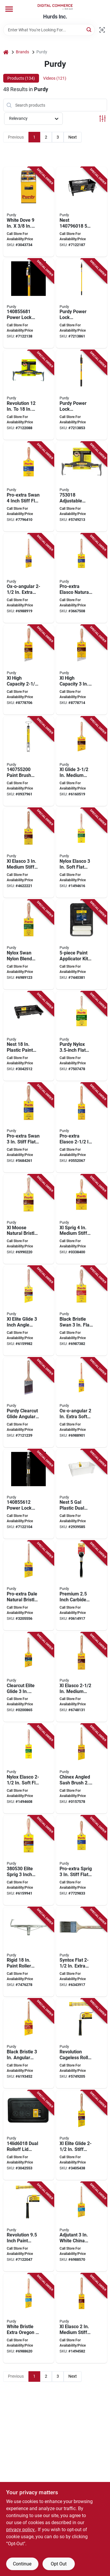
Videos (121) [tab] (54, 78)
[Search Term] (49, 30)
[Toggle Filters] (102, 118)
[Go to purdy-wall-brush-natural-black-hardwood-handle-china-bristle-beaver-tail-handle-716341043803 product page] (81, 1311)
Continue (22, 2564)
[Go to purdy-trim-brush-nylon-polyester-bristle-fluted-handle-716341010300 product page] (81, 2318)
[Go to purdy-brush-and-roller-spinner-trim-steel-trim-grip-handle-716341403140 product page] (28, 761)
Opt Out (59, 2564)
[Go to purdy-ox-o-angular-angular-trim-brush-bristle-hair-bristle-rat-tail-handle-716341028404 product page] (81, 1402)
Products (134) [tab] (21, 78)
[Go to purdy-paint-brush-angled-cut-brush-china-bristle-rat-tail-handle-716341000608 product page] (28, 2043)
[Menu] (9, 9)
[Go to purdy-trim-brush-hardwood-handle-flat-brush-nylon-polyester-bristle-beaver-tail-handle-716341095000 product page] (28, 1860)
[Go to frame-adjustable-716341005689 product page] (28, 395)
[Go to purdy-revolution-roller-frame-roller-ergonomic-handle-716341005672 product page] (81, 2043)
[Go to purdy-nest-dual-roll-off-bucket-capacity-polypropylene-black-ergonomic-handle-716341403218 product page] (81, 212)
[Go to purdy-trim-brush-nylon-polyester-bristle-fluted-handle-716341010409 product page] (81, 1677)
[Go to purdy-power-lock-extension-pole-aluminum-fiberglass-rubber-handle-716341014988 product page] (81, 303)
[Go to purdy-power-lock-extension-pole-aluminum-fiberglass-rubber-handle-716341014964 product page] (81, 395)
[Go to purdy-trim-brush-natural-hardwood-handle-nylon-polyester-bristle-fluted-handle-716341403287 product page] (81, 2135)
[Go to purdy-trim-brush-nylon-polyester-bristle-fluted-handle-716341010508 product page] (28, 853)
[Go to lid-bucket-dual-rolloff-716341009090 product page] (28, 2135)
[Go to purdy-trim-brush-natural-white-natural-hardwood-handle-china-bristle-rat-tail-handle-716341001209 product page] (81, 2227)
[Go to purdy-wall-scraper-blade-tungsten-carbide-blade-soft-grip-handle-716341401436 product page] (81, 1585)
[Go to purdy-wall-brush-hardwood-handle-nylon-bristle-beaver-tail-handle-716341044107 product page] (28, 944)
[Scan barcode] (102, 30)
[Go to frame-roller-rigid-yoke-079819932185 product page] (28, 1952)
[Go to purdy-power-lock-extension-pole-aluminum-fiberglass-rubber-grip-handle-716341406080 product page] (28, 303)
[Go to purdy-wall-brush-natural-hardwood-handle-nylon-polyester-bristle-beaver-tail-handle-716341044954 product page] (28, 1127)
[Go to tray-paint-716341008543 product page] (28, 1036)
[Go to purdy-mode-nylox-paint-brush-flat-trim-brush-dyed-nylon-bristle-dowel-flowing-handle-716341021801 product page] (81, 1036)
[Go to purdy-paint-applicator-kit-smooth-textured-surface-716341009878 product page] (81, 944)
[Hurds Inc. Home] (55, 7)
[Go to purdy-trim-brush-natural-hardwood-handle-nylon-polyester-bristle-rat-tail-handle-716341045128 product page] (28, 1585)
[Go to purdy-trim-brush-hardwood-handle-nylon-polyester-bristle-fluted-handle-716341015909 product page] (81, 761)
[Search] (89, 29)
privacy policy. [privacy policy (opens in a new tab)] (20, 2529)
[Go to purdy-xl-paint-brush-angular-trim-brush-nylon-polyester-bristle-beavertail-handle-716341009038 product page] (28, 670)
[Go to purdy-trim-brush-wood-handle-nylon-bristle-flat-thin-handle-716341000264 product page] (81, 1952)
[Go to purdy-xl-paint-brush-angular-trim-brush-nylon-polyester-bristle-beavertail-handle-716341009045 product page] (81, 670)
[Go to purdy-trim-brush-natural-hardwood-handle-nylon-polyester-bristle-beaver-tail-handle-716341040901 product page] (81, 1219)
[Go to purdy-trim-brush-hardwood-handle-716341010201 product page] (81, 853)
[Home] (6, 52)
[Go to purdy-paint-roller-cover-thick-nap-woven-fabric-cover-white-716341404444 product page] (28, 212)
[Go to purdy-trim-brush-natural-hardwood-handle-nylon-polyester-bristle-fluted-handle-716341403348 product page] (28, 1311)
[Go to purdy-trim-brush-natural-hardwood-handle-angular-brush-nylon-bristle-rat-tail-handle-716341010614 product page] (81, 1768)
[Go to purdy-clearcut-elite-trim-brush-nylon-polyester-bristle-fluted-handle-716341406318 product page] (28, 1677)
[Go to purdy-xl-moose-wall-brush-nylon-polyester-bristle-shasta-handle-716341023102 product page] (28, 1219)
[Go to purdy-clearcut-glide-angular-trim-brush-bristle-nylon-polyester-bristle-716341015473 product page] (28, 1402)
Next (72, 137)
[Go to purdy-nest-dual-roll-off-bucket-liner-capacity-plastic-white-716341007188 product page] (81, 1494)
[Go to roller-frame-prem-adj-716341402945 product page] (81, 486)
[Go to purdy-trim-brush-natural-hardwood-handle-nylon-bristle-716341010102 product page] (28, 1768)
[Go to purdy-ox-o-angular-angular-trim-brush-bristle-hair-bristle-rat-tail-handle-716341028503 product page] (28, 578)
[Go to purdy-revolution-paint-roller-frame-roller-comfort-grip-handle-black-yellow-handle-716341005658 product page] (28, 2227)
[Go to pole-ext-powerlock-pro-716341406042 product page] (28, 1494)
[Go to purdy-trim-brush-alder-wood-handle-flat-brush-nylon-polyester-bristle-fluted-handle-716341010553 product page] (81, 1127)
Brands (22, 52)
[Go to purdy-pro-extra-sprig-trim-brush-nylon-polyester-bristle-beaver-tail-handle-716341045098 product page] (81, 1860)
